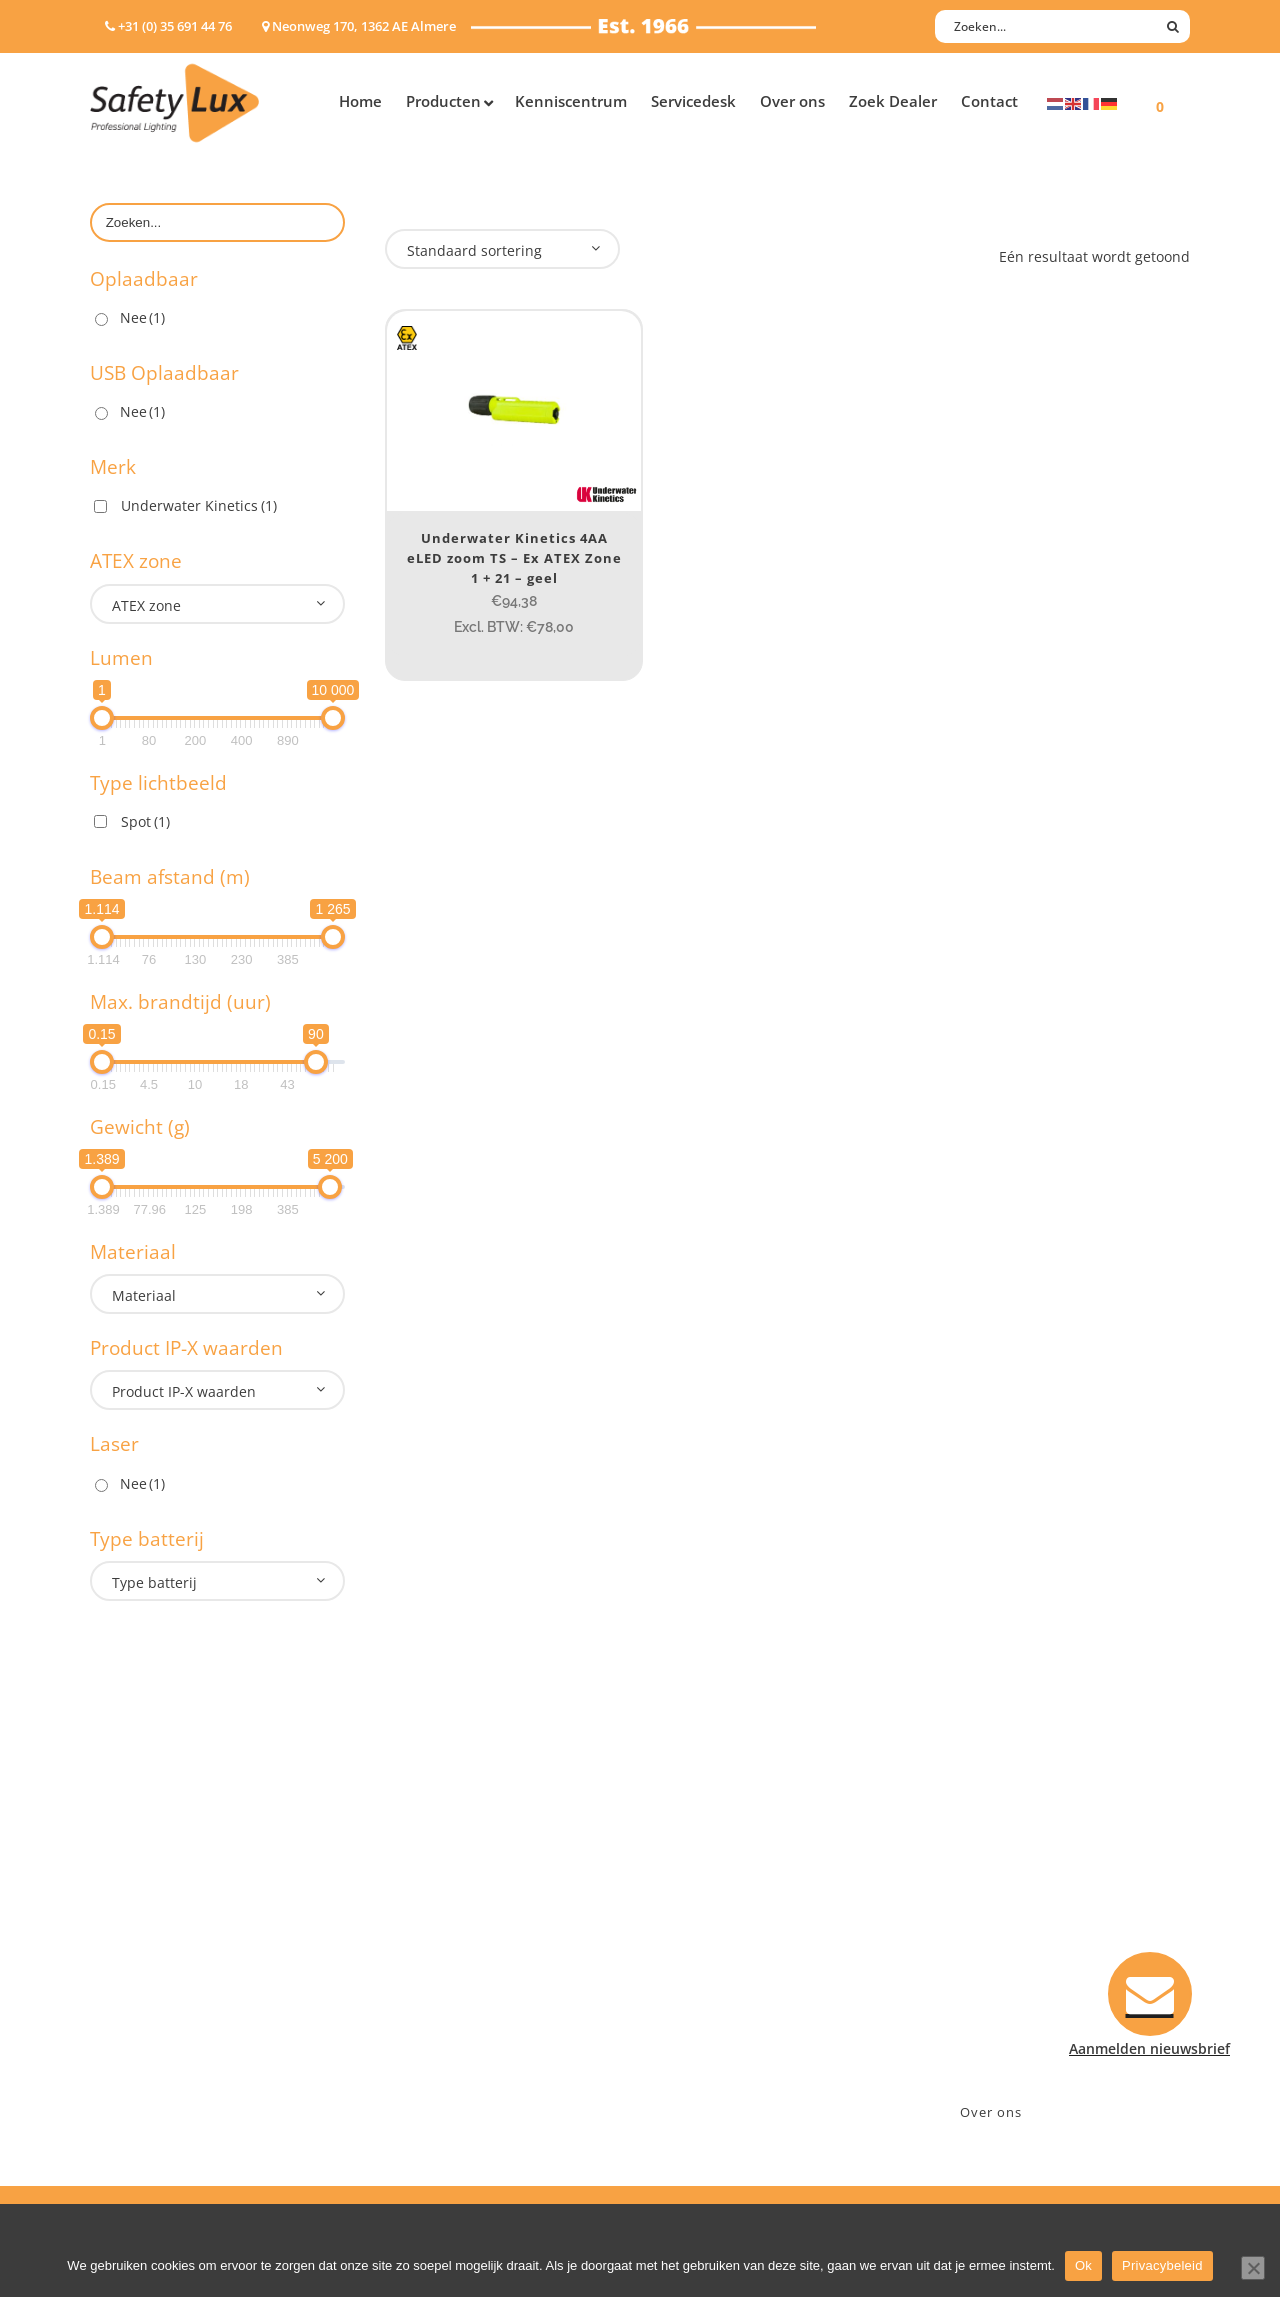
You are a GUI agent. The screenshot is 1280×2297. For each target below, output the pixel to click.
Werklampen (133, 1957)
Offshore (415, 1931)
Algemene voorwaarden (740, 2035)
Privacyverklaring (718, 2061)
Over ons (991, 2112)
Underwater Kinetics (199, 505)
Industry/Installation (455, 1879)
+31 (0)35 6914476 (995, 1931)
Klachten (690, 1983)
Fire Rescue (423, 1957)
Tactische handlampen (167, 2009)
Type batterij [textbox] (154, 1582)
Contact (687, 1905)
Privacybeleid (1162, 2265)
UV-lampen (127, 2087)
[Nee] (1253, 2268)
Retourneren (703, 2009)
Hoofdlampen (137, 1905)
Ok (1083, 2265)
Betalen (686, 1931)
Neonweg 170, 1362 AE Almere (1037, 1905)
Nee (142, 317)
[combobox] (217, 604)
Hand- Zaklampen (150, 1879)
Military (411, 1983)
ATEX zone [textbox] (146, 605)
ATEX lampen (134, 1931)
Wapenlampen (139, 2035)
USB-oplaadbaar (145, 2061)
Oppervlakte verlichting (170, 1983)
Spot (145, 821)
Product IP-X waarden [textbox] (184, 1391)
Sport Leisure (431, 2009)
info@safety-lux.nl (997, 1957)
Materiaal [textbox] (144, 1295)
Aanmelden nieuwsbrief (740, 1879)
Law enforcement (444, 1905)
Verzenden (696, 1957)
